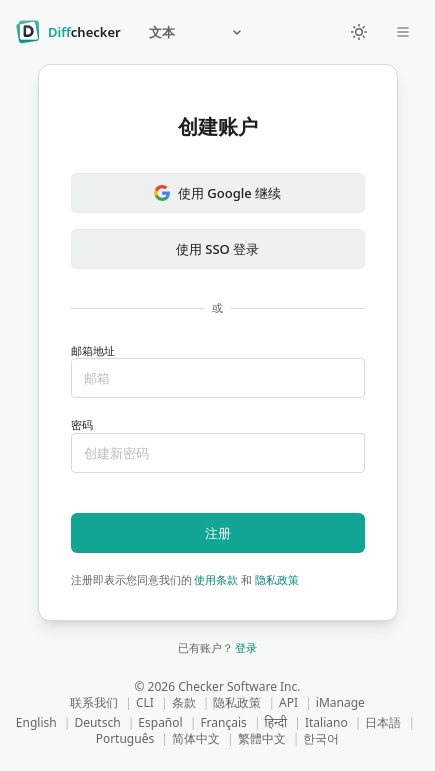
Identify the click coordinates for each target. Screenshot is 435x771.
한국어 (321, 738)
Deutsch (97, 722)
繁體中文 (262, 738)
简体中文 (196, 738)
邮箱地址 (218, 371)
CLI (145, 702)
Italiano (326, 722)
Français (223, 722)
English (36, 722)
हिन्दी (276, 722)
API (288, 702)
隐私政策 (277, 579)
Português (125, 738)
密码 (218, 445)
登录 (246, 647)
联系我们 (94, 702)
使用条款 (216, 579)
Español (160, 722)
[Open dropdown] (403, 32)
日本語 (383, 722)
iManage (340, 702)
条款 (184, 702)
